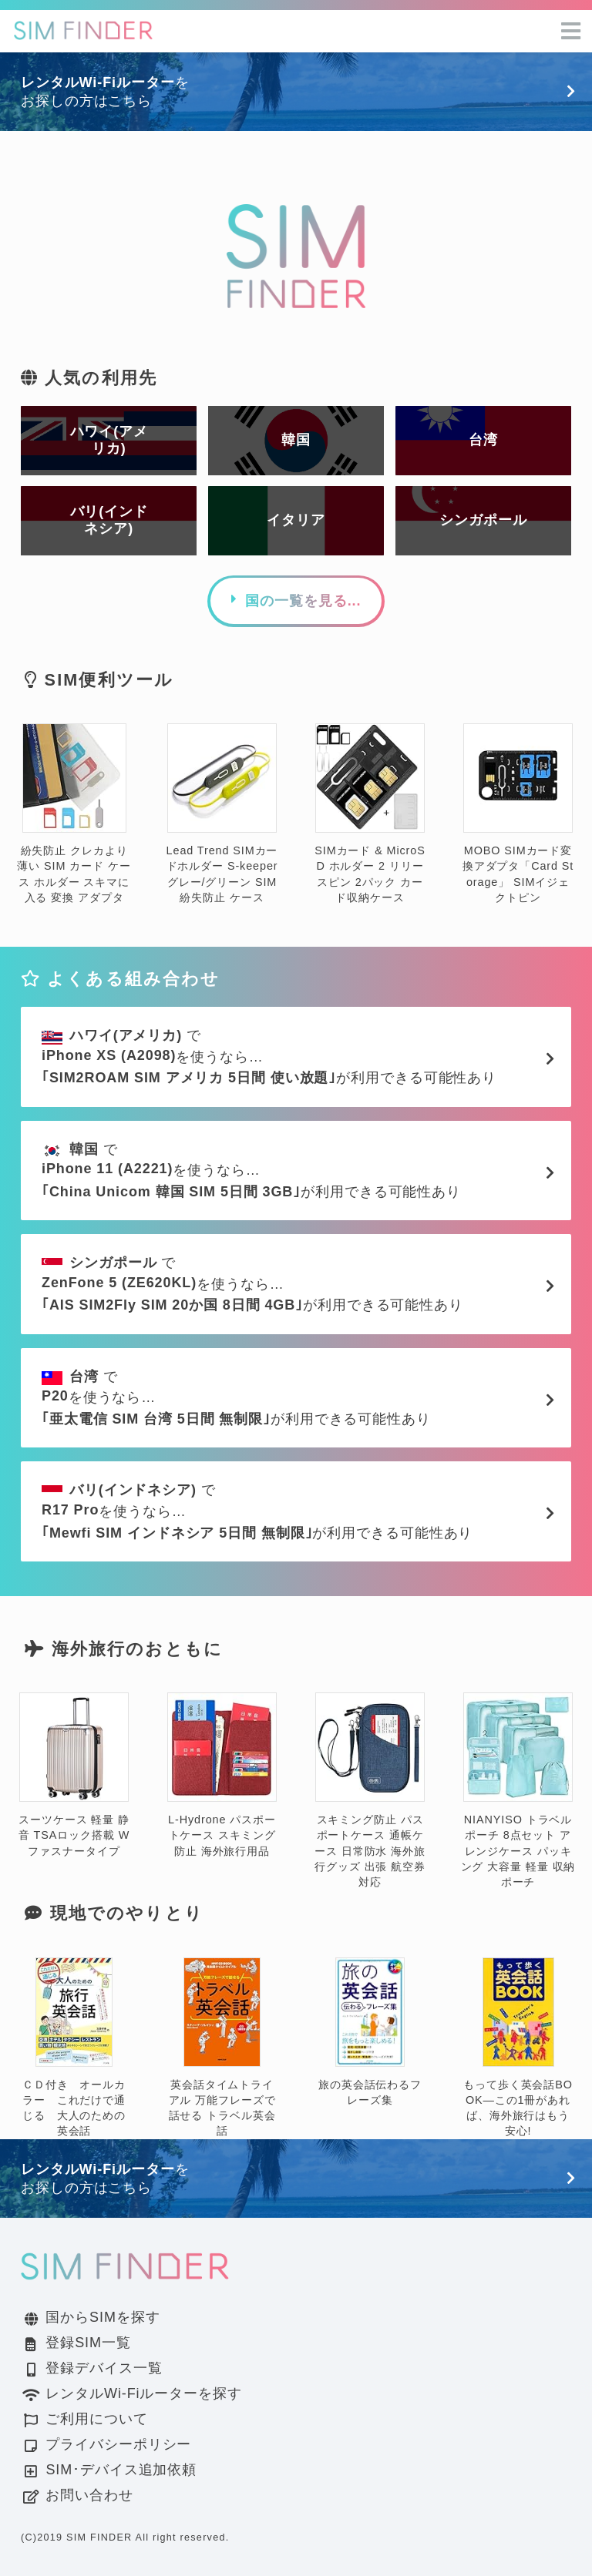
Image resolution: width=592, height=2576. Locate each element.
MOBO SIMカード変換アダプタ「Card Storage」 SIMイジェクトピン (518, 814)
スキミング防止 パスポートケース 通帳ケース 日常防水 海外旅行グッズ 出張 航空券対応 (370, 1790)
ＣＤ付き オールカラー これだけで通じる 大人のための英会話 (74, 2048)
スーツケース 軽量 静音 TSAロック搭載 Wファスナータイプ (74, 1775)
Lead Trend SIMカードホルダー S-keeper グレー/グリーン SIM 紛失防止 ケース (222, 814)
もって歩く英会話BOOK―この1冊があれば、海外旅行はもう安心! (518, 2048)
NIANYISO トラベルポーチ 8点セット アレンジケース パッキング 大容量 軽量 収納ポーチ (518, 1790)
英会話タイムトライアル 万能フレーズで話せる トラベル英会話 (222, 2048)
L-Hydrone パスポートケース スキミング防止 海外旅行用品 (222, 1775)
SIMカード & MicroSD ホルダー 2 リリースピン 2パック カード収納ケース (369, 814)
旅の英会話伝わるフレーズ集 (370, 2032)
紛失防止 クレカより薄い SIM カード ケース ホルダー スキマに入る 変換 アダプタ (73, 814)
